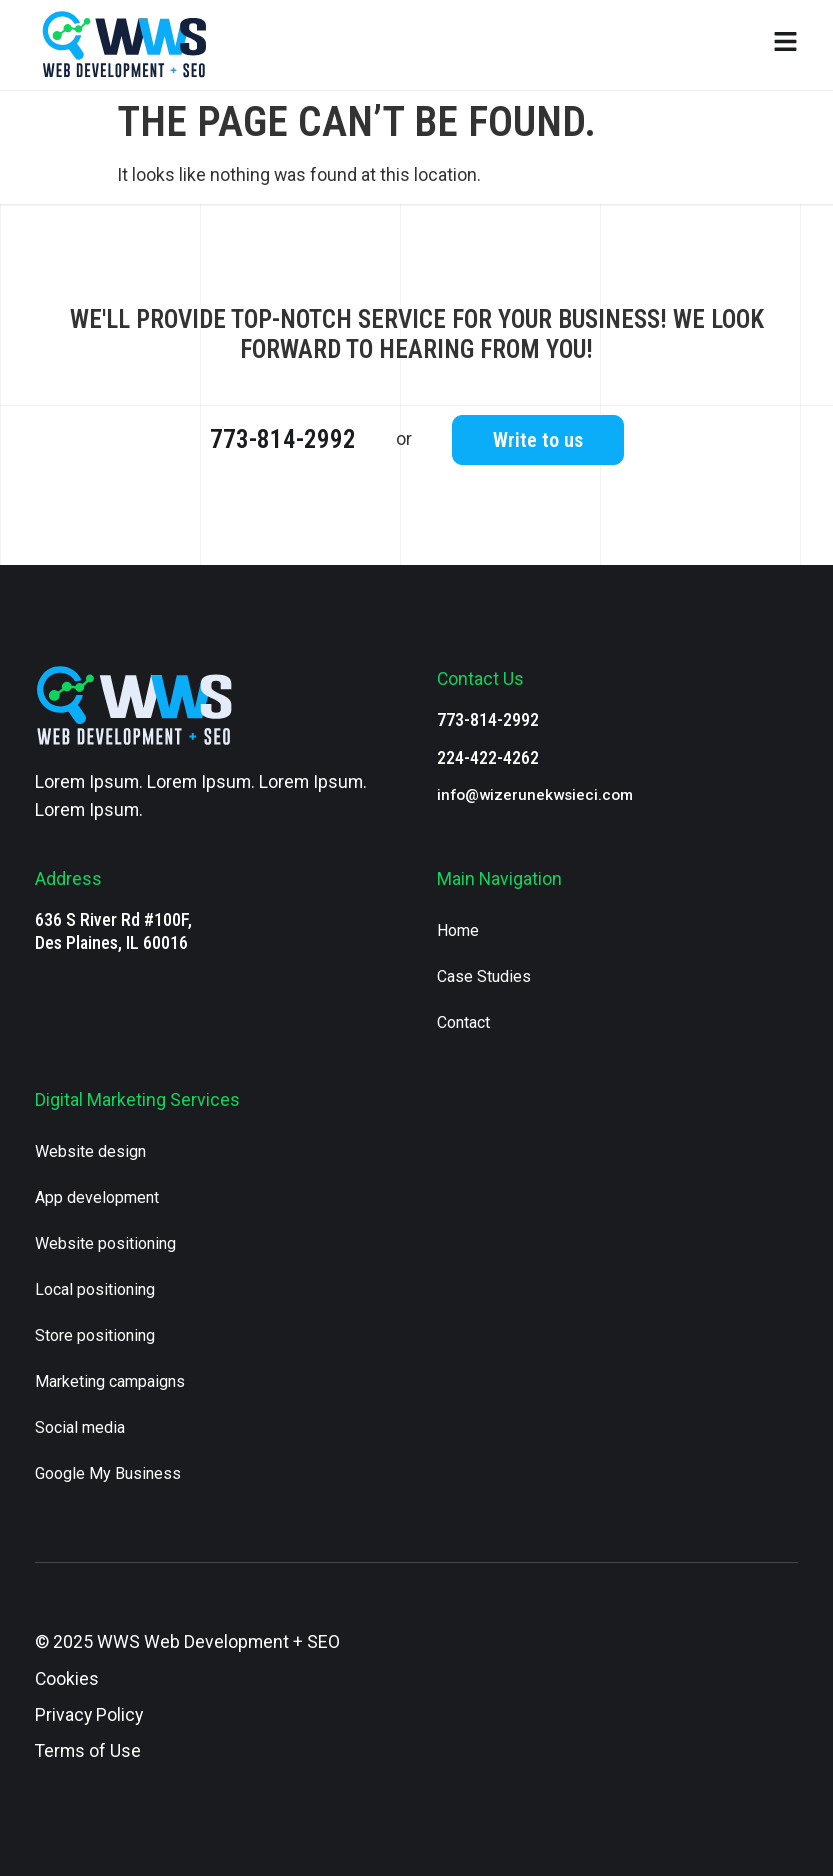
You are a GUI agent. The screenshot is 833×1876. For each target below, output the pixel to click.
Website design (90, 1151)
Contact (463, 1022)
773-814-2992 (283, 439)
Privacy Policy (89, 1715)
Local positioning (95, 1289)
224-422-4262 (488, 757)
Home (458, 930)
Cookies (67, 1679)
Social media (80, 1427)
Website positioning (105, 1243)
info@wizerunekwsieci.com (535, 795)
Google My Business (108, 1473)
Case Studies (484, 976)
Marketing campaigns (110, 1381)
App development (97, 1197)
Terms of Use (88, 1751)
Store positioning (95, 1335)
